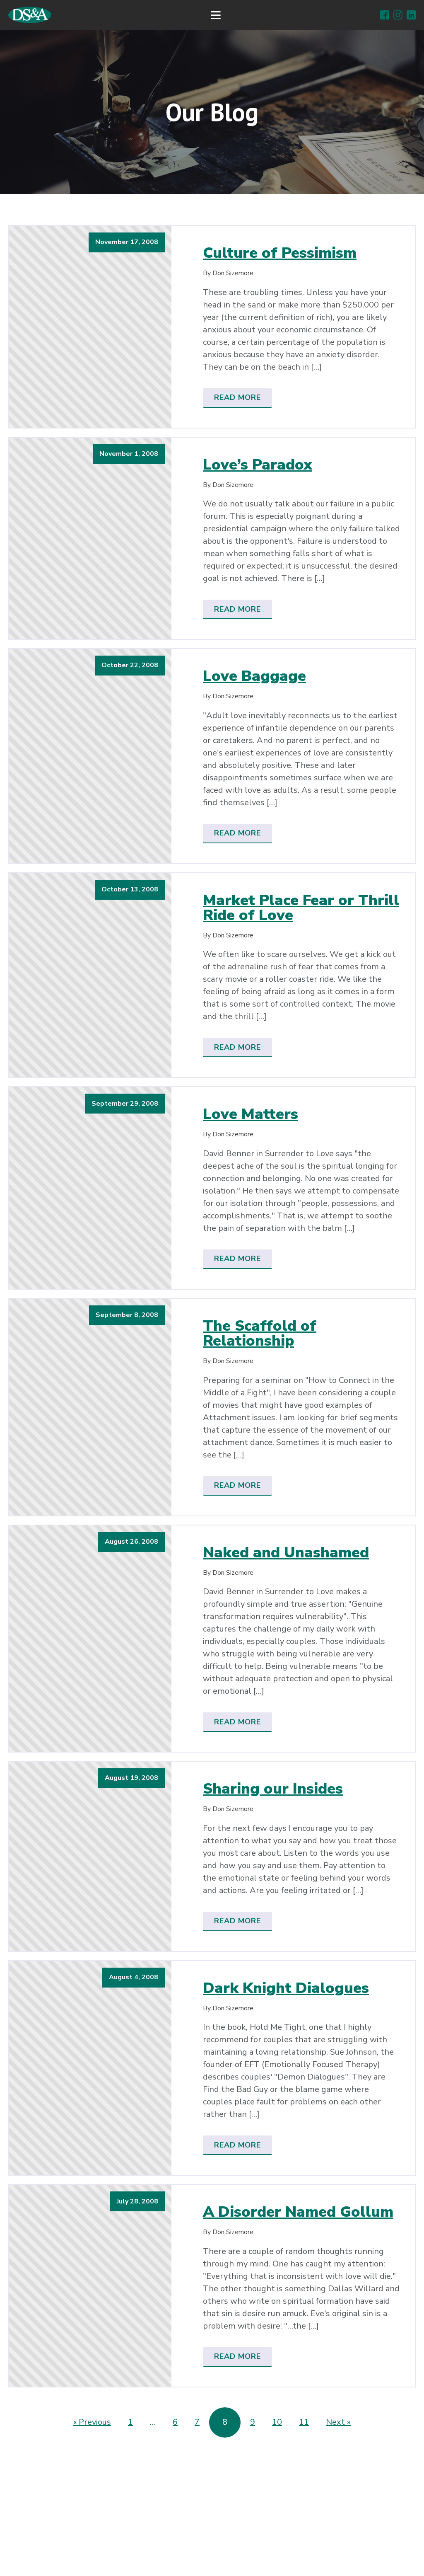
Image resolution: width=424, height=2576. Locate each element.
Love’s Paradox (257, 465)
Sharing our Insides (273, 1789)
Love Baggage (254, 676)
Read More (237, 397)
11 (304, 2422)
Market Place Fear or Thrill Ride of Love (301, 908)
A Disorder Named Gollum (298, 2212)
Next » (338, 2422)
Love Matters (250, 1114)
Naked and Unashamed (286, 1552)
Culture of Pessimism (280, 253)
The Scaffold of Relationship (259, 1334)
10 (277, 2422)
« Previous (92, 2422)
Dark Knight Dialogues (286, 1988)
